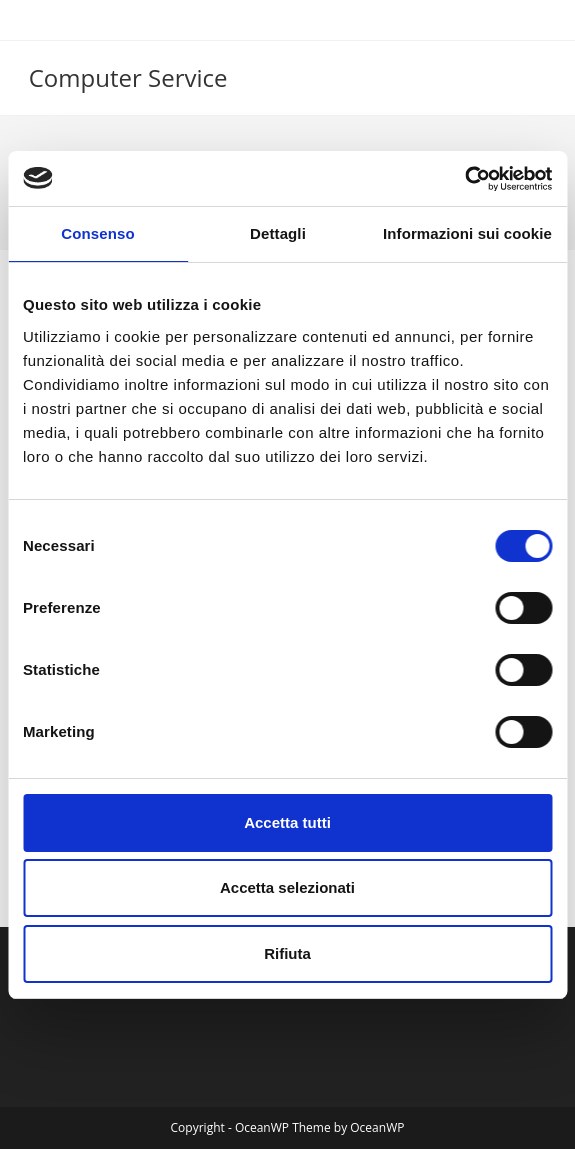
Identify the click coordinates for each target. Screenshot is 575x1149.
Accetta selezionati (287, 887)
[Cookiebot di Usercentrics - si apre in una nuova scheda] (464, 179)
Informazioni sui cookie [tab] (467, 233)
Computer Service (128, 77)
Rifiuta (287, 953)
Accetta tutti (287, 822)
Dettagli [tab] (278, 233)
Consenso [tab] (97, 233)
